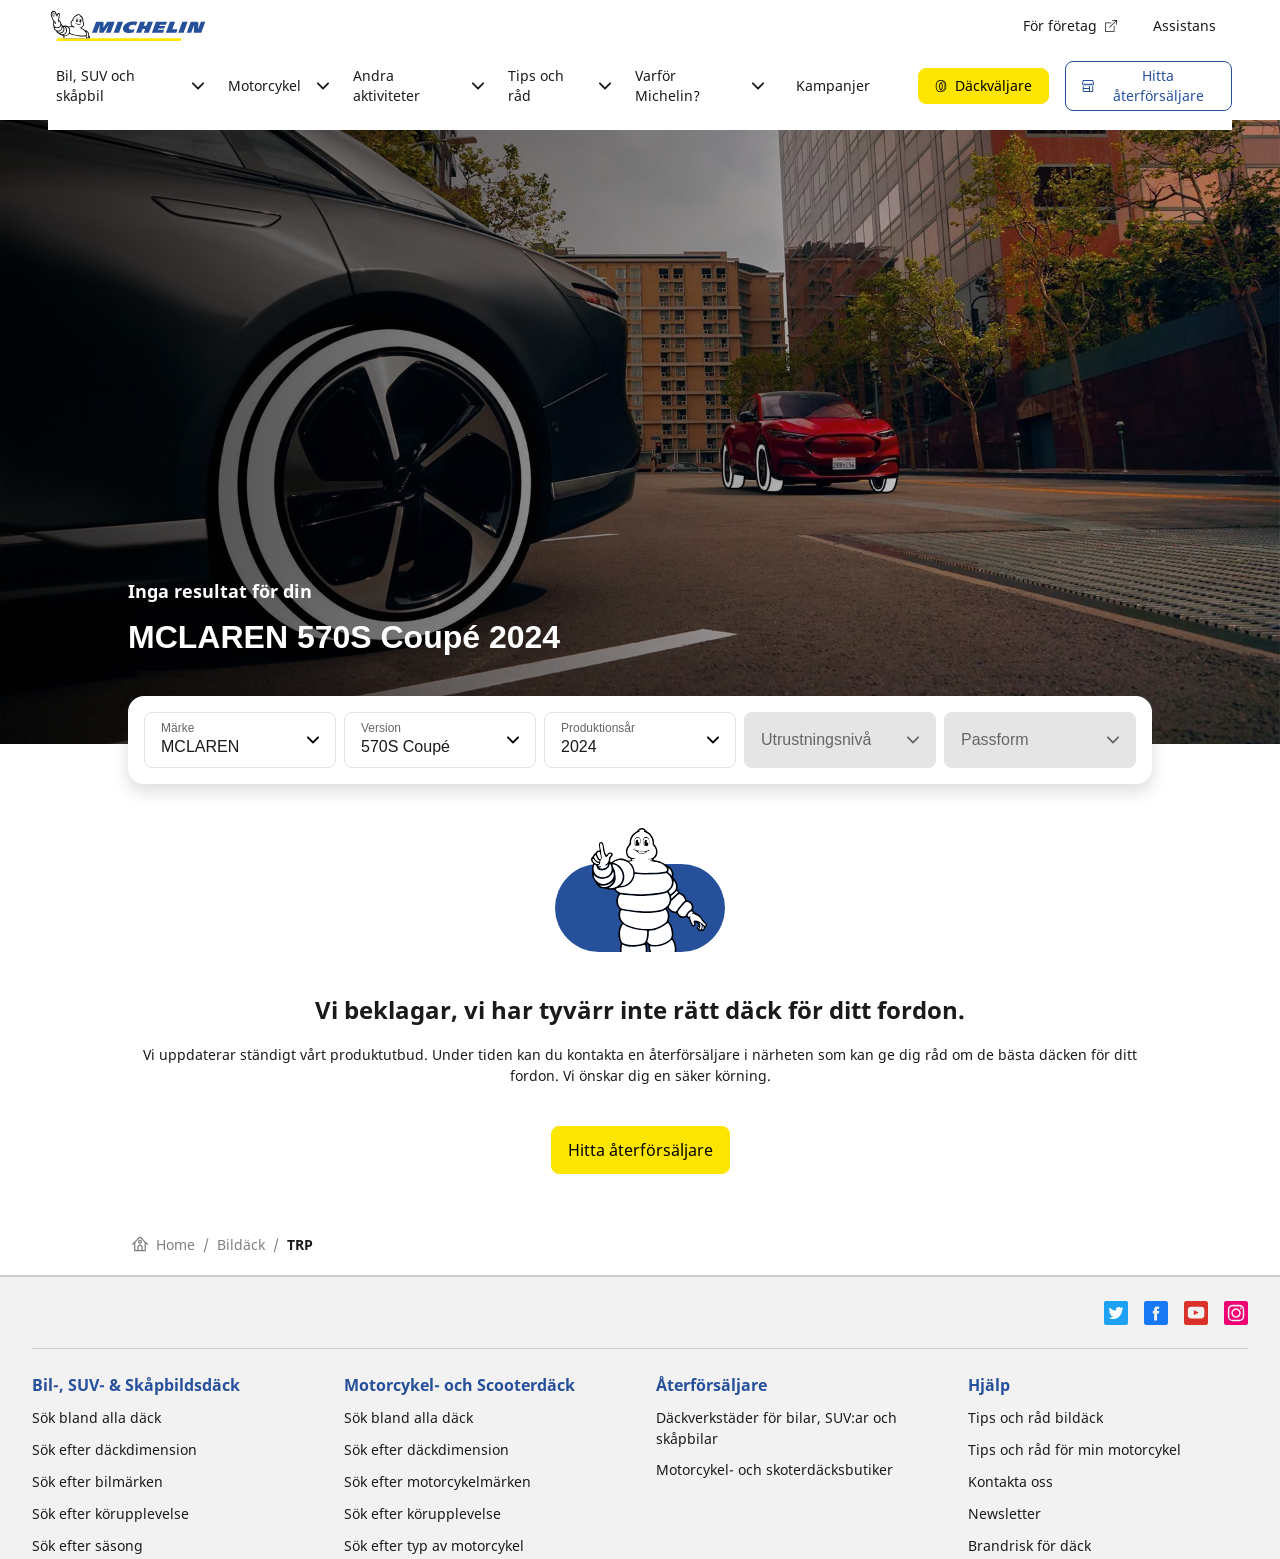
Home (163, 1244)
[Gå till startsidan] (128, 26)
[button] (311, 740)
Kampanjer (833, 85)
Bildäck (241, 1244)
